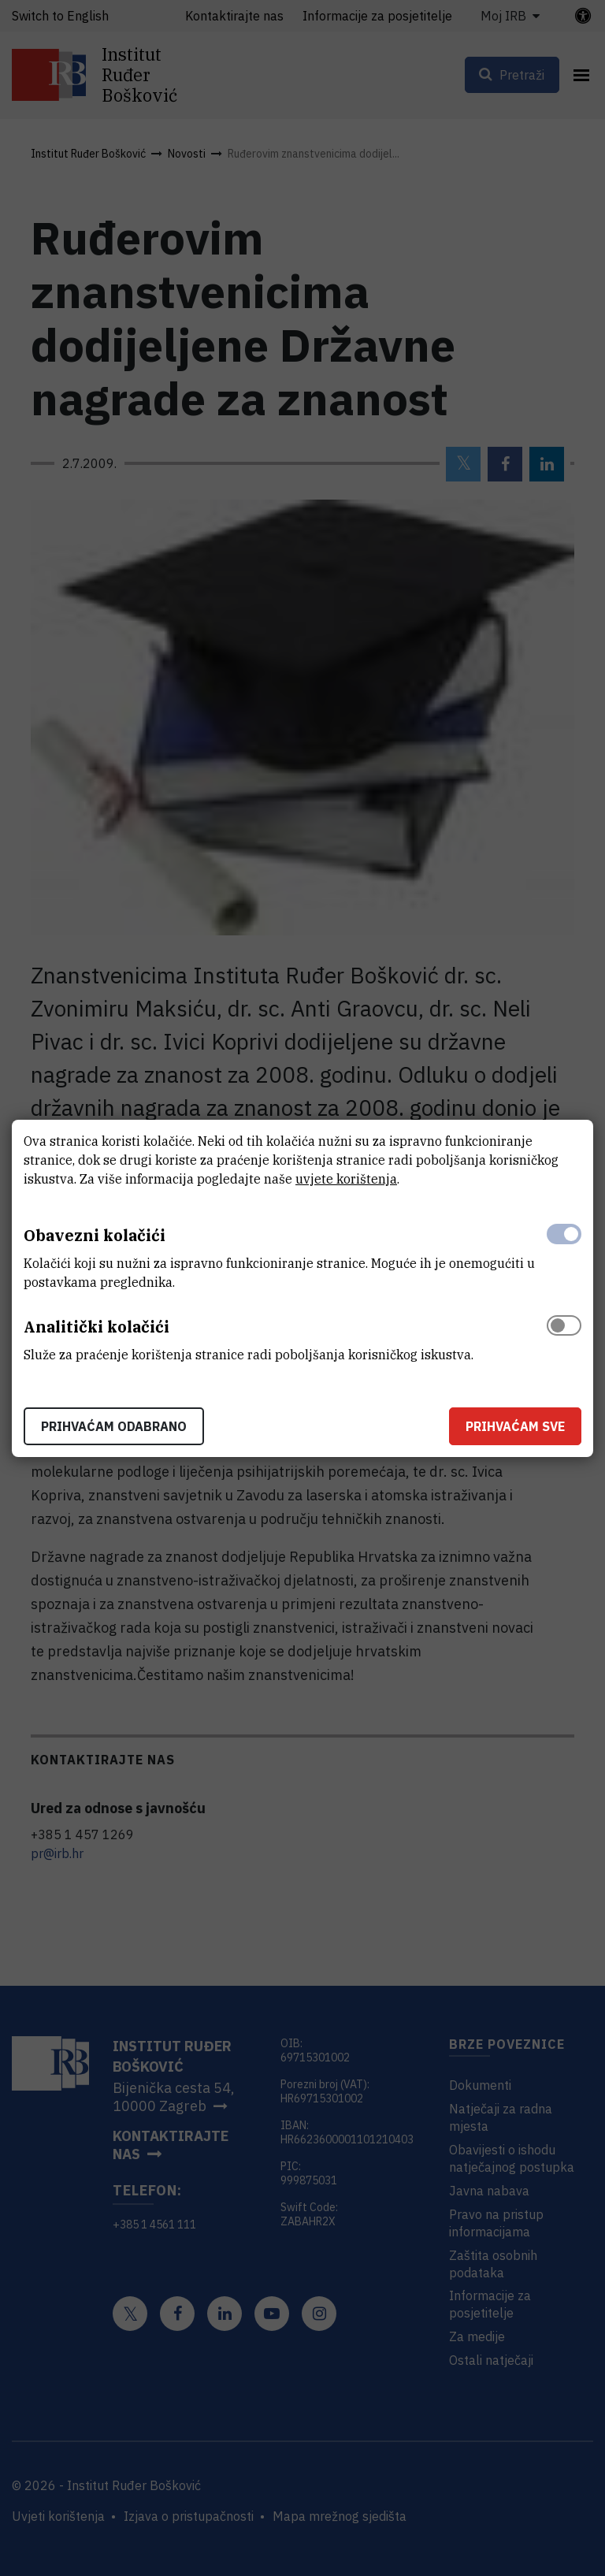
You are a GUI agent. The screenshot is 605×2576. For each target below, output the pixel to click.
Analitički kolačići (96, 1326)
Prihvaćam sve (515, 1426)
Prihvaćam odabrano (114, 1426)
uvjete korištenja (346, 1179)
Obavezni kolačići (94, 1235)
